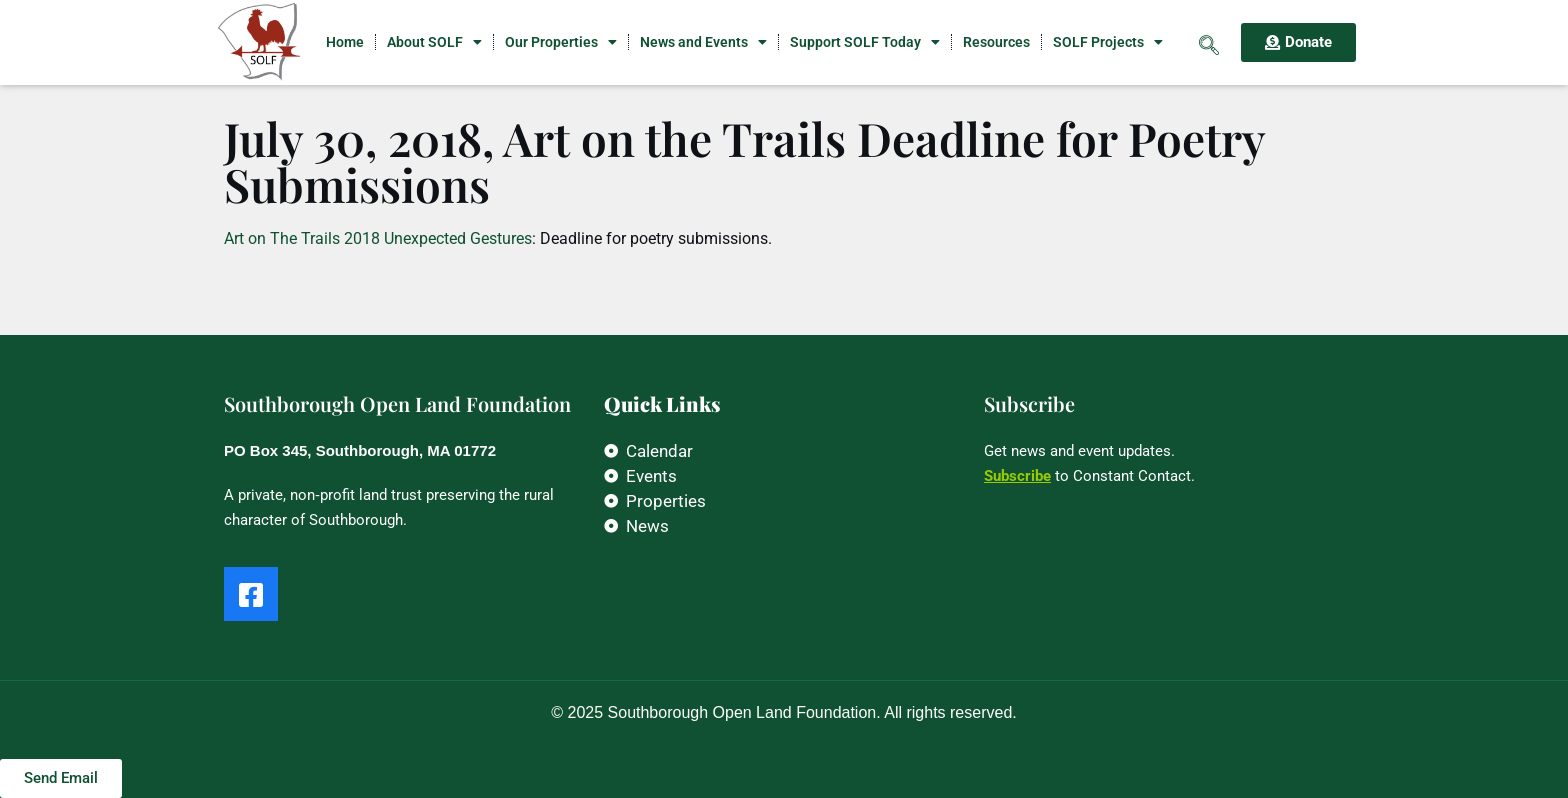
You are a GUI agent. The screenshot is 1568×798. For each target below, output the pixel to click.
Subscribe (1017, 476)
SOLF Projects (1108, 42)
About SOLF (434, 42)
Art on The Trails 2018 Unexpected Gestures (378, 238)
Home (345, 42)
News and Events (703, 42)
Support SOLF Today (865, 42)
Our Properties (561, 42)
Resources (996, 42)
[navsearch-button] (1209, 42)
